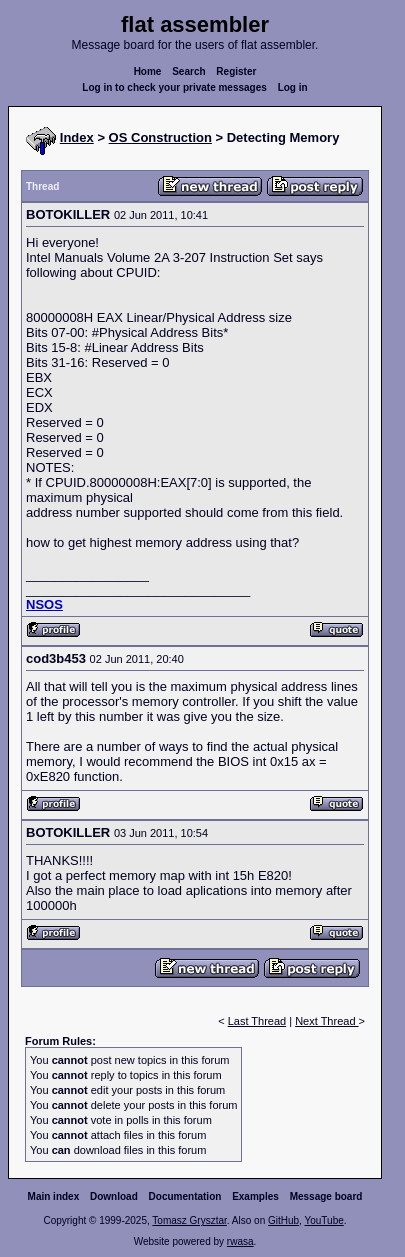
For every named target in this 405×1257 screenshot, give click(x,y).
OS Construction (160, 137)
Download (114, 1196)
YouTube (323, 1220)
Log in (293, 87)
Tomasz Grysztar (189, 1220)
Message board (326, 1196)
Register (236, 71)
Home (148, 71)
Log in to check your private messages (174, 87)
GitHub (283, 1220)
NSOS (44, 604)
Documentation (185, 1196)
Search (188, 71)
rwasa (240, 1241)
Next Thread (326, 1021)
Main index (54, 1196)
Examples (255, 1196)
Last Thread (257, 1021)
